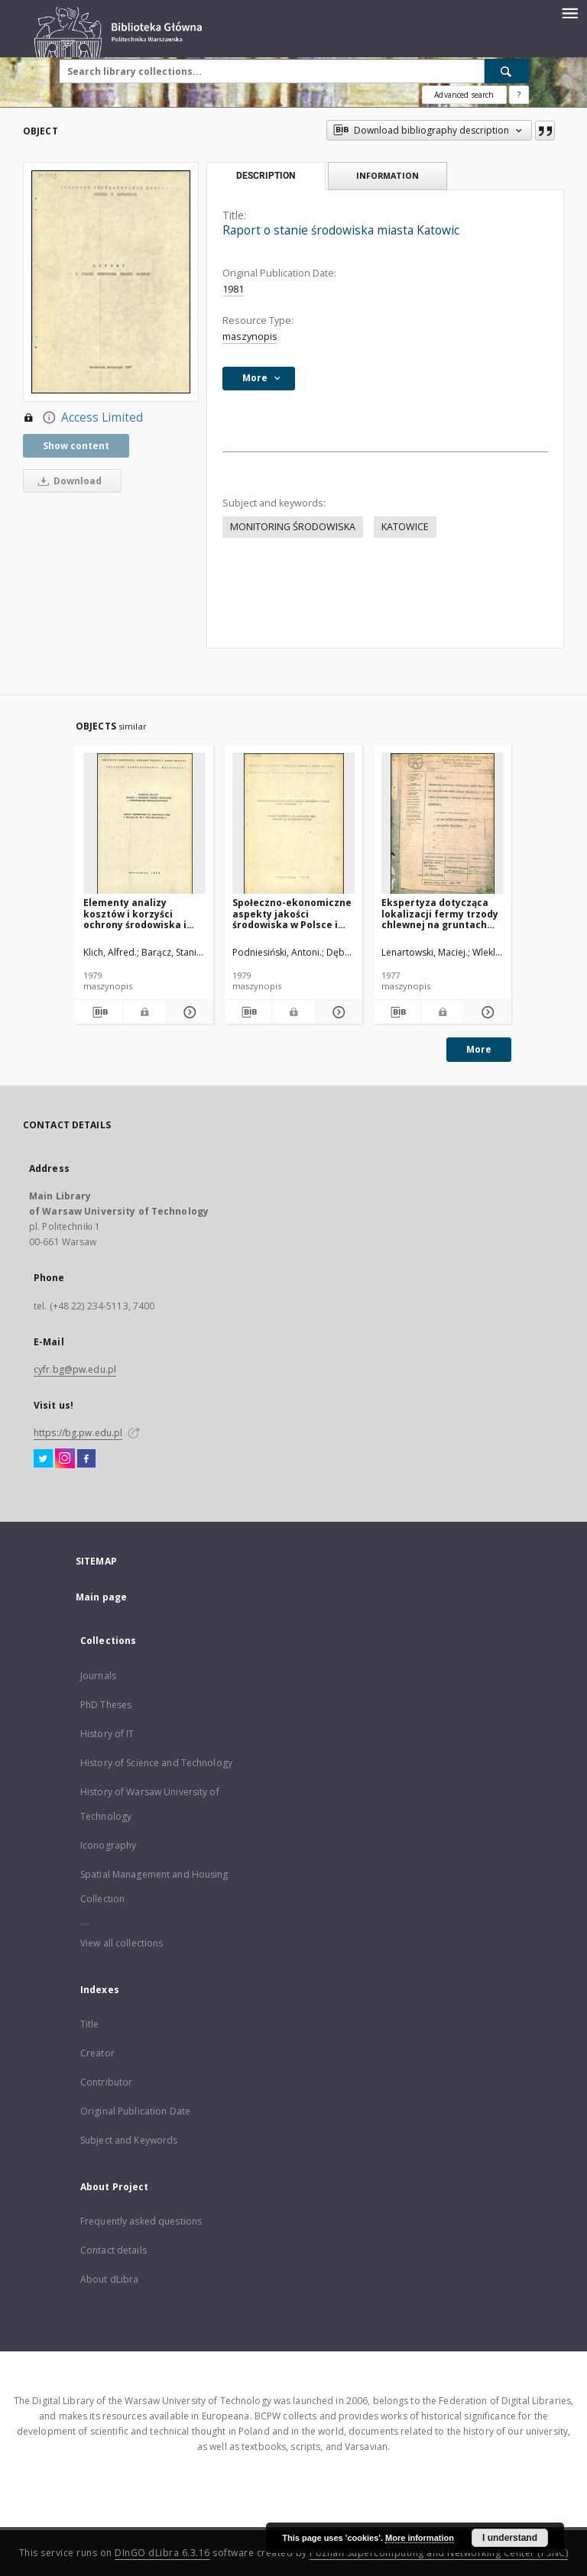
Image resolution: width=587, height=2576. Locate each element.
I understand (509, 2537)
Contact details (113, 2250)
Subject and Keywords (128, 2140)
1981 (233, 289)
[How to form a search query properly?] (519, 95)
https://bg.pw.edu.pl (78, 1432)
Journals (98, 1675)
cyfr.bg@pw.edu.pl (75, 1369)
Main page (101, 1597)
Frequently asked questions (141, 2221)
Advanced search (464, 94)
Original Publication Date (135, 2111)
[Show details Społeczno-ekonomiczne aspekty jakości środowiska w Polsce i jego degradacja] (336, 1012)
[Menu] (569, 12)
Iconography (108, 1845)
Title (89, 2024)
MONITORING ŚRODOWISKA (292, 526)
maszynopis (249, 336)
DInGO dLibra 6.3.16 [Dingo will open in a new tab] (162, 2552)
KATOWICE (405, 526)
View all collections (121, 1943)
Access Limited (83, 417)
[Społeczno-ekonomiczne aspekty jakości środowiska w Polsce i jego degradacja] (293, 824)
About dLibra (109, 2279)
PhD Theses (105, 1704)
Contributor (106, 2082)
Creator (97, 2053)
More (478, 1049)
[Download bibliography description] (99, 1012)
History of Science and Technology (156, 1762)
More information (419, 2537)
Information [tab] (387, 175)
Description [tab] (265, 175)
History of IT (107, 1733)
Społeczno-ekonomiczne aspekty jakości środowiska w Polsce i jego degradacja (292, 913)
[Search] (507, 71)
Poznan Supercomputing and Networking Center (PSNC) (439, 2552)
